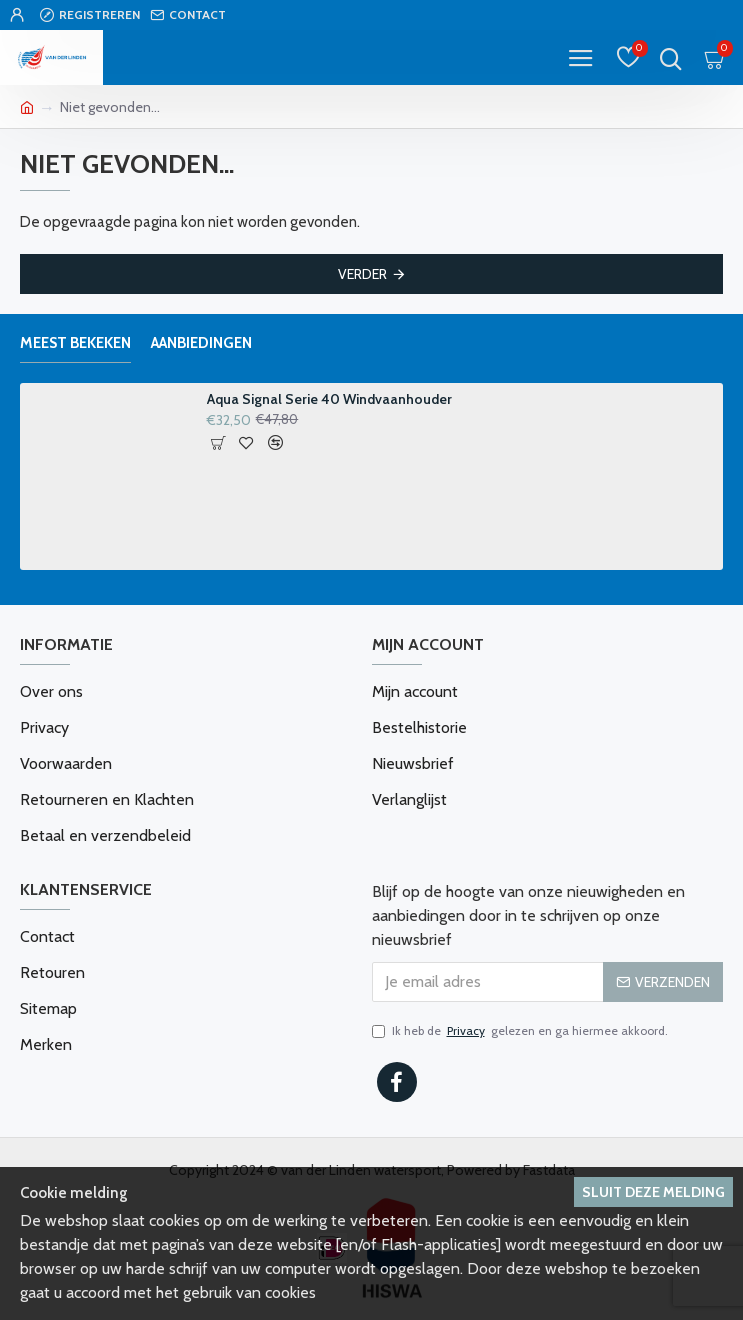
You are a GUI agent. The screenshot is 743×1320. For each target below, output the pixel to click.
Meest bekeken (75, 343)
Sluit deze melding (653, 1192)
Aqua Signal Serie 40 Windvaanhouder (329, 399)
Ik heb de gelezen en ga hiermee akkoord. (520, 1031)
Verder (362, 274)
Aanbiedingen (201, 343)
